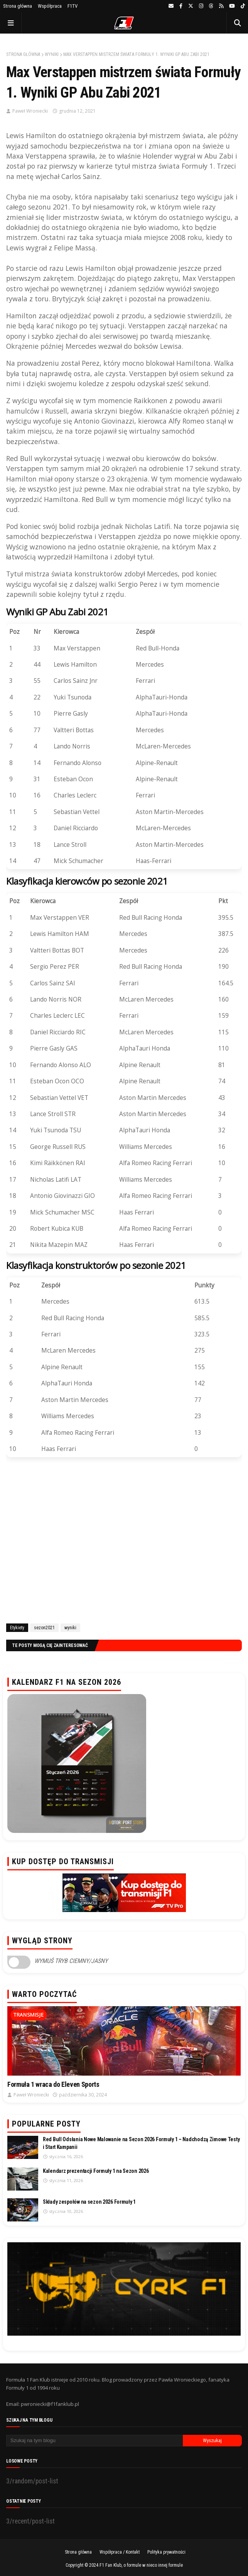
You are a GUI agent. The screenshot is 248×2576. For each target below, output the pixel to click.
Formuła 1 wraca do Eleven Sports (53, 2084)
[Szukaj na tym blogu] (94, 2440)
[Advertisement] (124, 1541)
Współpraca (50, 6)
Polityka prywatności (166, 2552)
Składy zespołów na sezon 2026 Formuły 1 (89, 2202)
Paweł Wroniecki (30, 111)
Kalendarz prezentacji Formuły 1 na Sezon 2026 (95, 2171)
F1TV (72, 6)
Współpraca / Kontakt (120, 2552)
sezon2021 (44, 1627)
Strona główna (17, 6)
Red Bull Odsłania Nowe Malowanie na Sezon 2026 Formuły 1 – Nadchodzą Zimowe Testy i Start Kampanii (141, 2143)
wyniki (52, 54)
